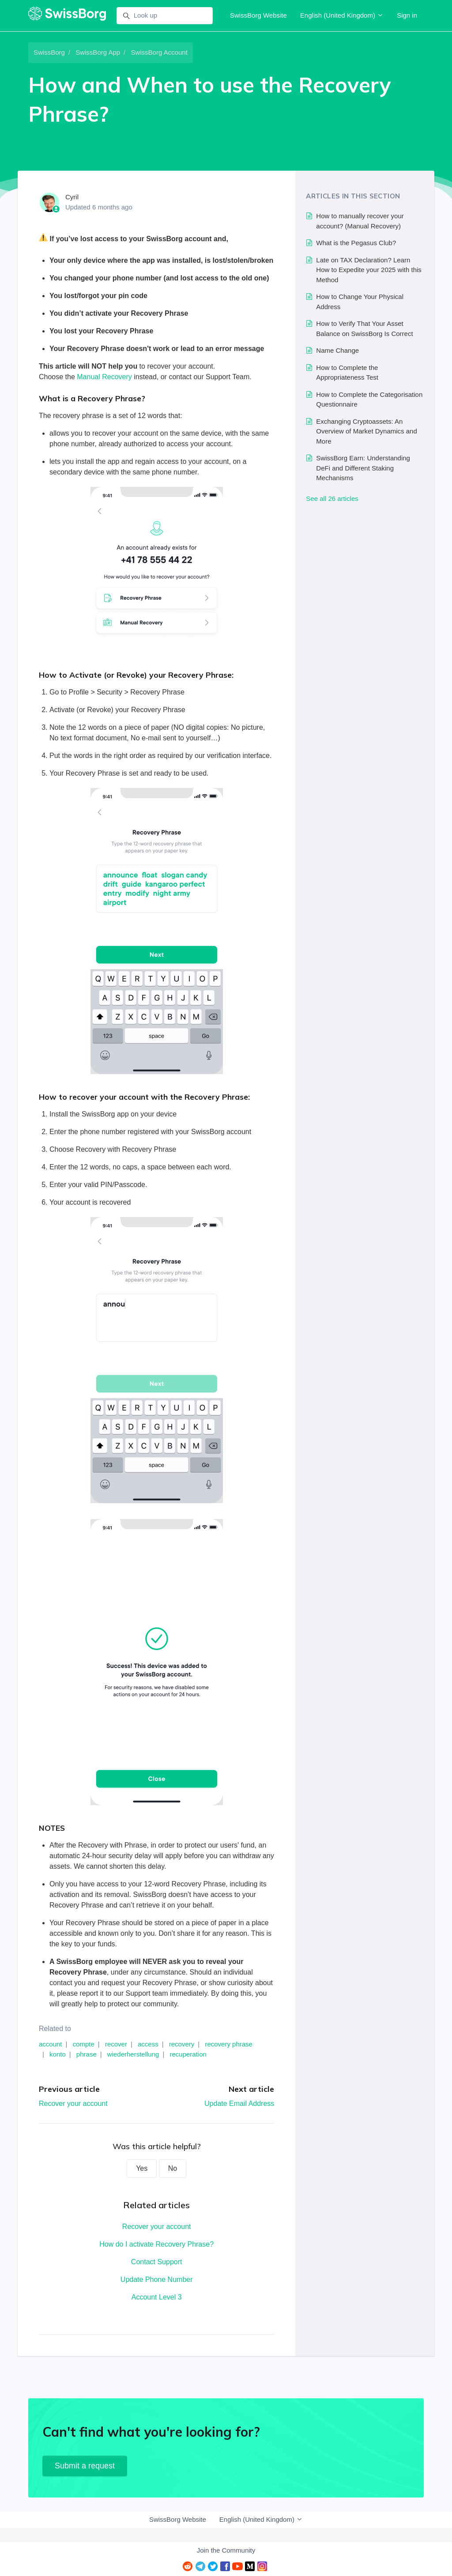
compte (83, 2044)
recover (116, 2044)
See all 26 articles (332, 498)
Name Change (337, 350)
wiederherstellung (133, 2054)
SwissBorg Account (159, 52)
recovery (182, 2044)
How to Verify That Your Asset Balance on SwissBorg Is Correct (364, 328)
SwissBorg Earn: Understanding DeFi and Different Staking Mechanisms (363, 468)
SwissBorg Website (258, 15)
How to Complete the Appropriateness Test (347, 372)
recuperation (188, 2054)
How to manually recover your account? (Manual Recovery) (359, 221)
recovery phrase (228, 2044)
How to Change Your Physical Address (359, 301)
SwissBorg (49, 52)
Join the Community (226, 2550)
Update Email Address (239, 2103)
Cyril (72, 197)
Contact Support (156, 2262)
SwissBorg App (97, 52)
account (50, 2044)
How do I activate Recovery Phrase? (156, 2244)
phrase (86, 2054)
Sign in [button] (407, 15)
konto (57, 2054)
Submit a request (85, 2465)
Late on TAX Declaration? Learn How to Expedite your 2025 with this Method (368, 270)
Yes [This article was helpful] (141, 2168)
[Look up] (165, 16)
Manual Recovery (104, 377)
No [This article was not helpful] (172, 2168)
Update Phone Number (157, 2279)
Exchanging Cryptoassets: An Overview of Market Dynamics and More (366, 431)
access (148, 2044)
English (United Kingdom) (342, 15)
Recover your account (73, 2103)
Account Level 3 (157, 2297)
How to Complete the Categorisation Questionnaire (369, 399)
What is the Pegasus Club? (356, 242)
